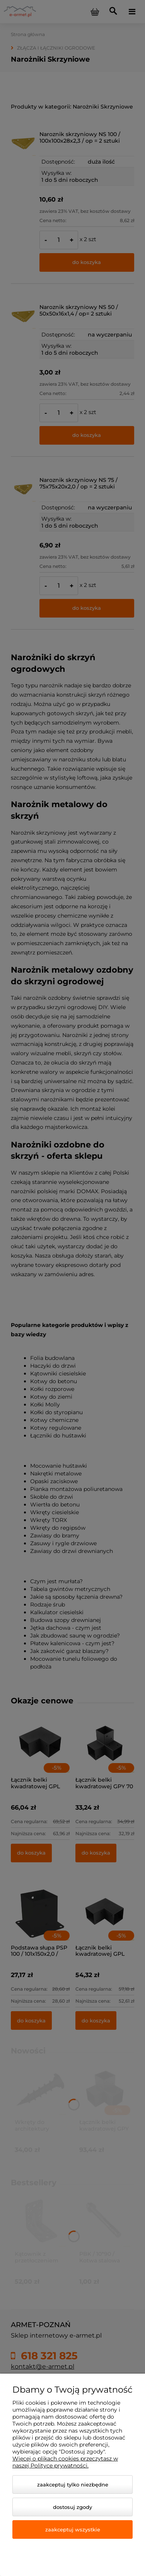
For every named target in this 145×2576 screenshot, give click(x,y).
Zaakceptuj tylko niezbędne (72, 2484)
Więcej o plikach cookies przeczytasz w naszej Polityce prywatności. (65, 2462)
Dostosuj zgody (72, 2507)
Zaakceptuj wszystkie (72, 2529)
